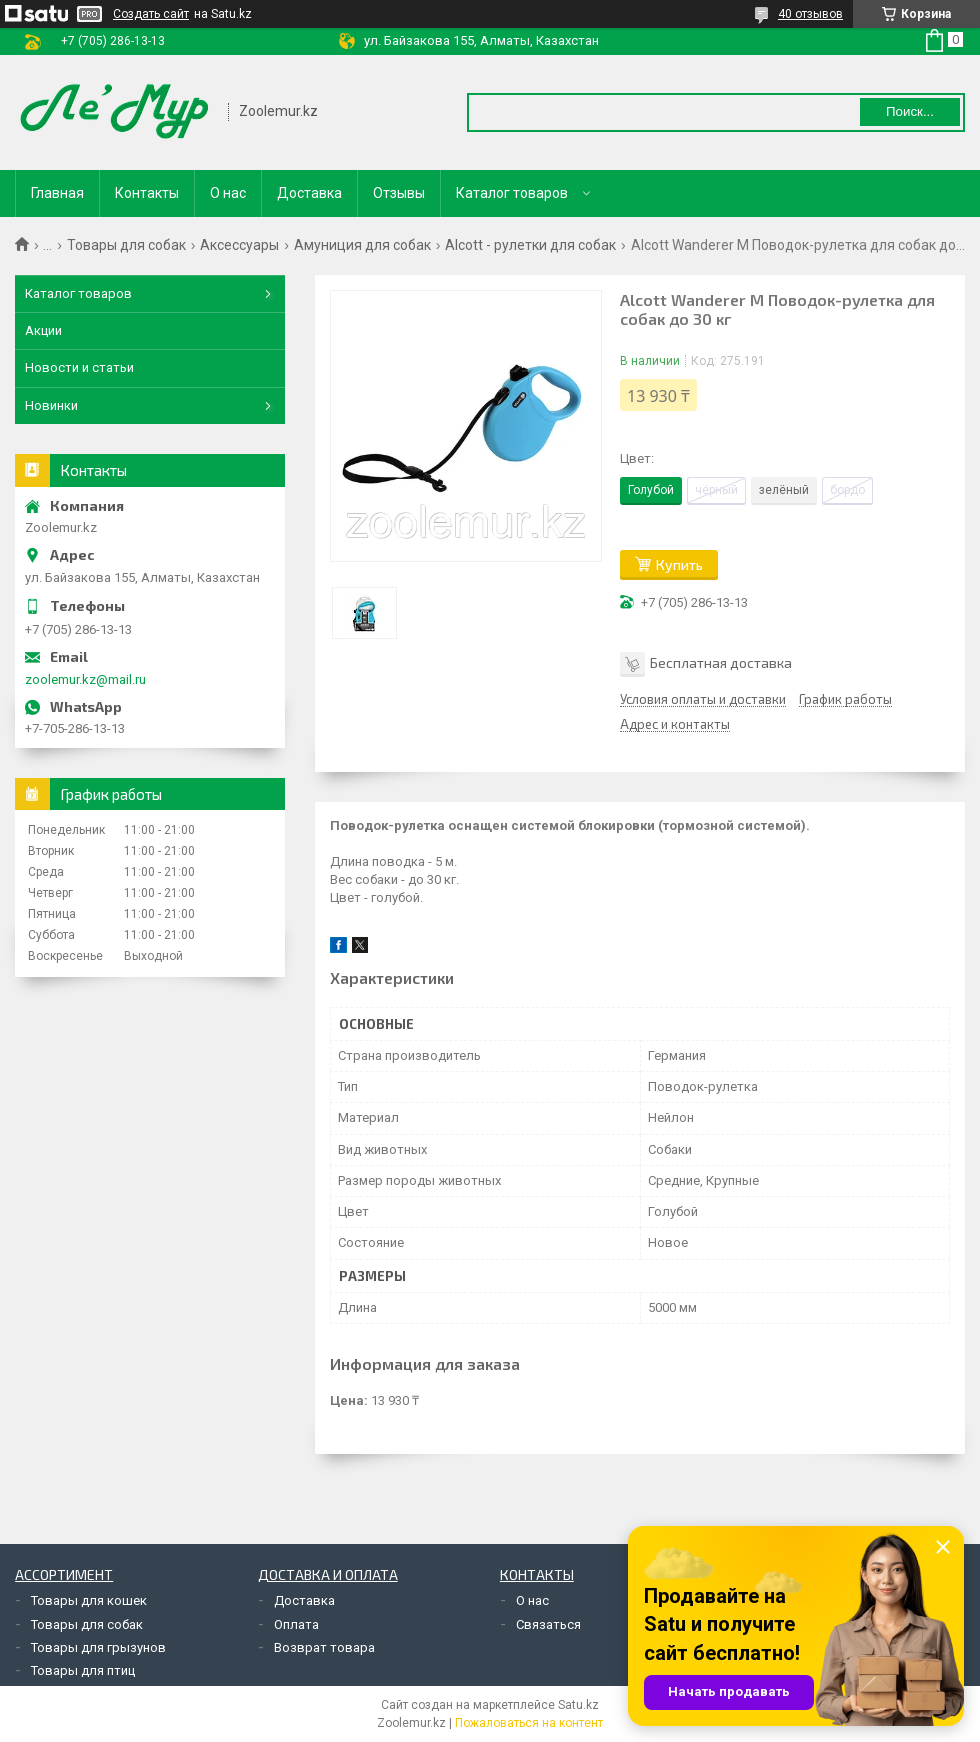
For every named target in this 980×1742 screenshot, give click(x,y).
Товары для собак (126, 245)
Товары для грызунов (98, 1647)
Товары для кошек (89, 1600)
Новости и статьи (79, 367)
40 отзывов (810, 14)
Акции (43, 330)
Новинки (51, 405)
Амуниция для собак (362, 245)
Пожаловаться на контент (529, 1723)
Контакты (147, 193)
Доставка (309, 193)
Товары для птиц (83, 1670)
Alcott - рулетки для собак (530, 245)
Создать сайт (151, 14)
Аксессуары (239, 245)
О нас (228, 193)
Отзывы (399, 193)
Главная (57, 193)
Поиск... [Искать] (910, 111)
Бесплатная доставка (721, 661)
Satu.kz (578, 1705)
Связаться (548, 1624)
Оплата (296, 1624)
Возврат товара (324, 1647)
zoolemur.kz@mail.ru (85, 679)
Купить (679, 564)
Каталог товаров (512, 193)
